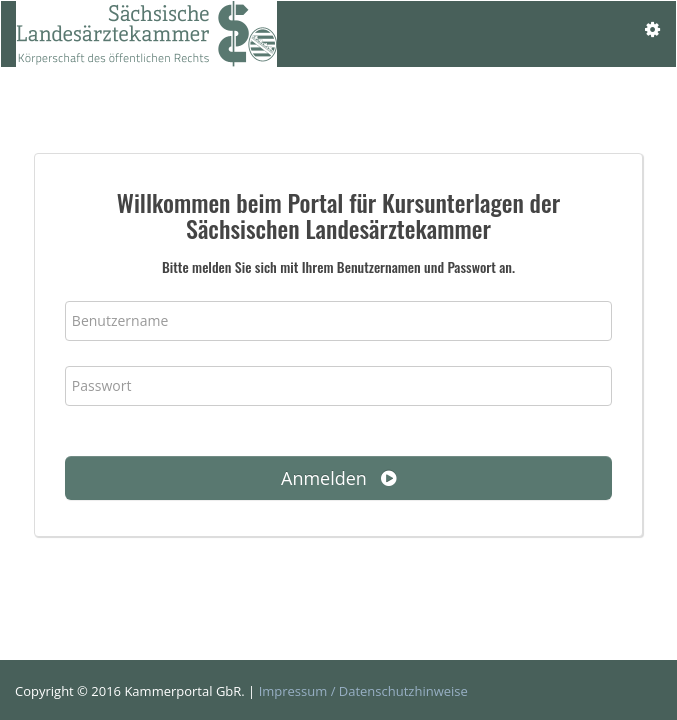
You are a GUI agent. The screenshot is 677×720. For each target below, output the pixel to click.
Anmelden (338, 478)
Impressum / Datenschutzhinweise (363, 691)
